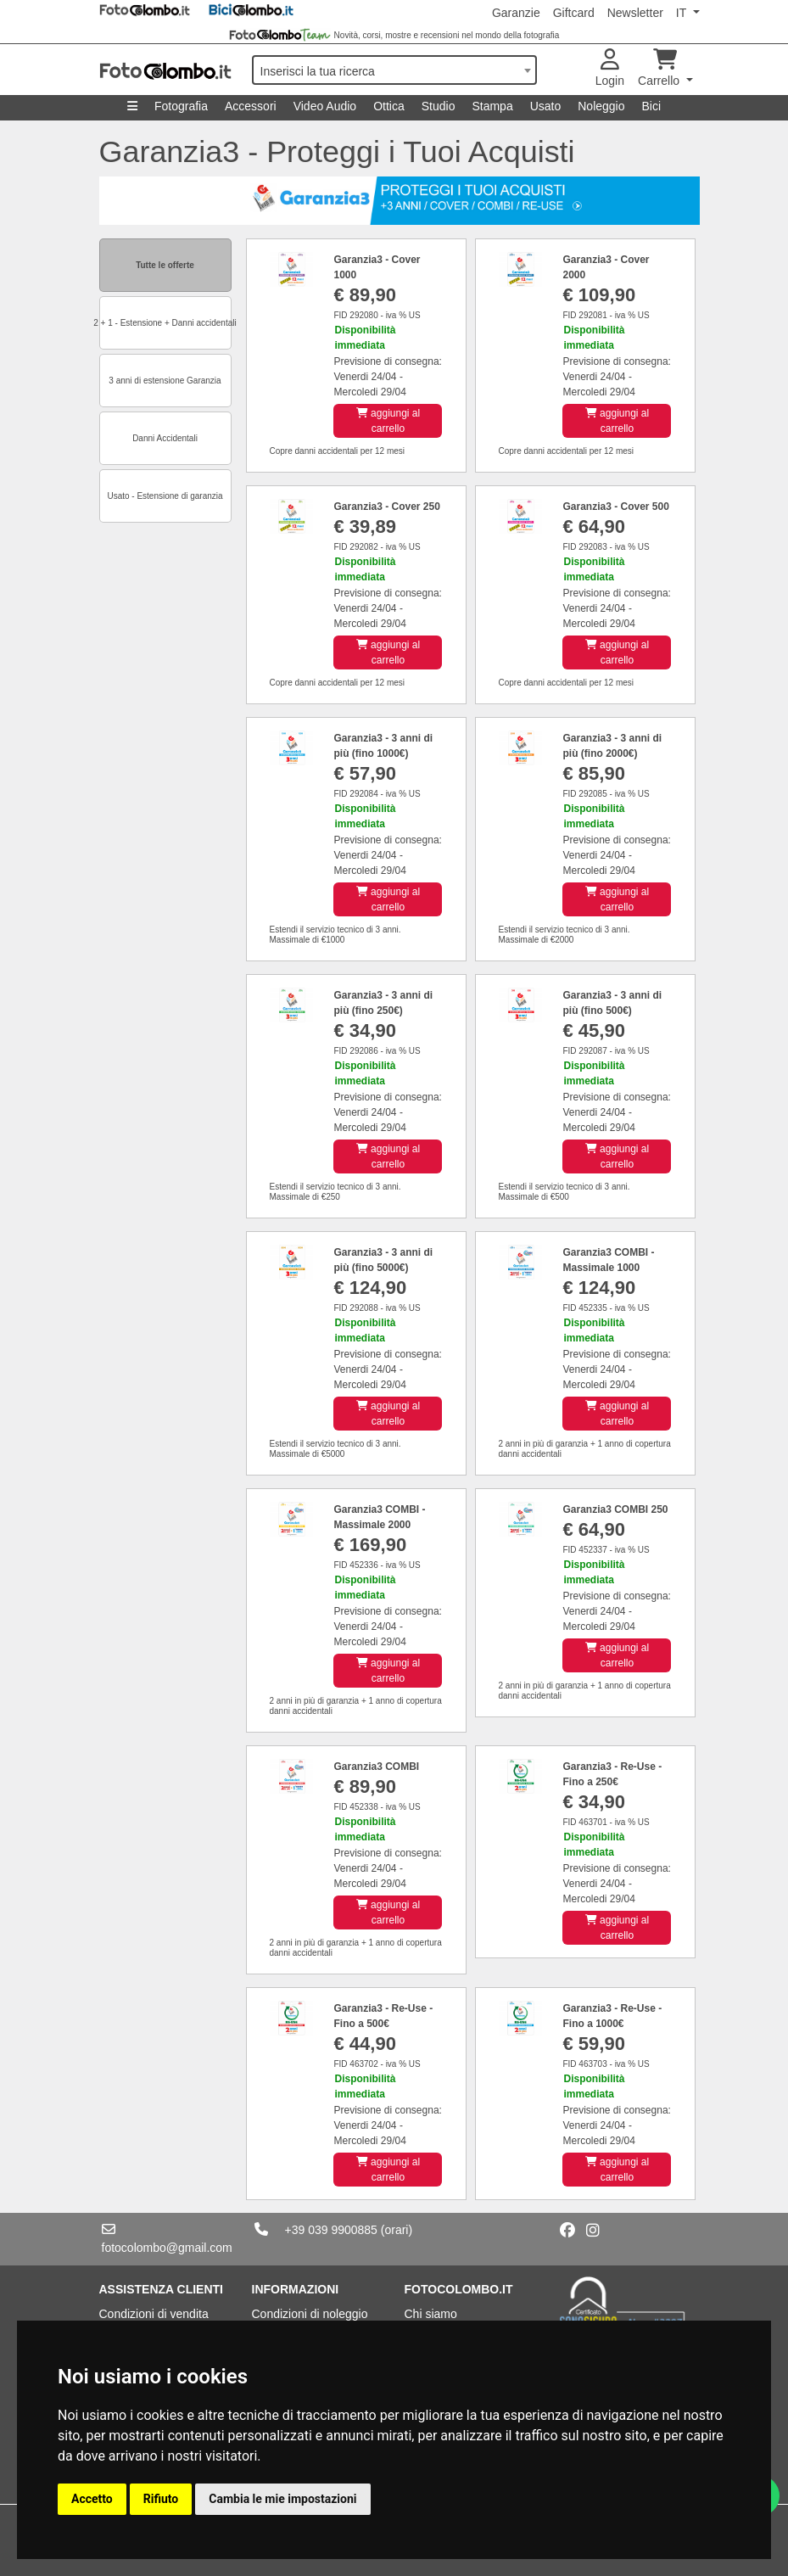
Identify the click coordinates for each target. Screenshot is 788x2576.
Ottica (389, 106)
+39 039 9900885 (331, 2230)
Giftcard (574, 13)
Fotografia (181, 106)
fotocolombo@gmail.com (167, 2247)
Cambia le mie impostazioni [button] (282, 2499)
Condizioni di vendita (154, 2314)
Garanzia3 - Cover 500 (615, 506)
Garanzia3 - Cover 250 (386, 506)
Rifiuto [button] (161, 2499)
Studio (438, 106)
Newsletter (635, 13)
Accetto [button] (92, 2499)
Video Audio (324, 106)
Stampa (492, 106)
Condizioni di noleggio (310, 2314)
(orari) (396, 2230)
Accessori (251, 106)
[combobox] (394, 70)
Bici (652, 106)
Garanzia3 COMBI (376, 1766)
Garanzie (516, 13)
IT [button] (683, 13)
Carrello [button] (660, 68)
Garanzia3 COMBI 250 (615, 1509)
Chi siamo (431, 2314)
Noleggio (601, 106)
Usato (546, 106)
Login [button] (609, 68)
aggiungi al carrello (388, 420)
